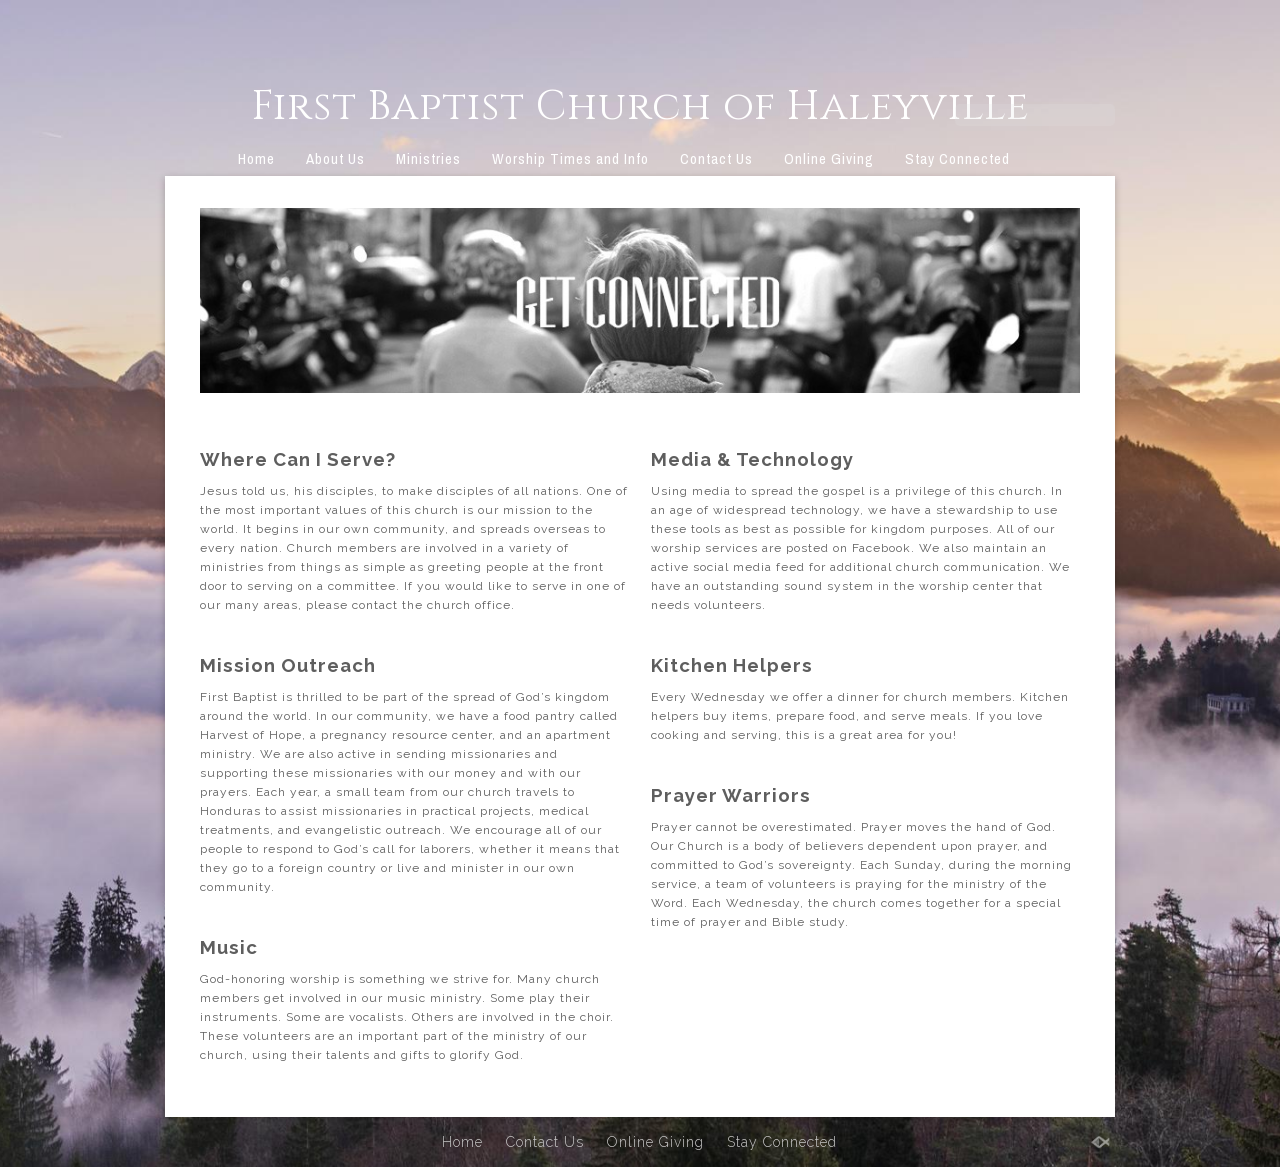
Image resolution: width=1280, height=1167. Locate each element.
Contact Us (716, 158)
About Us (335, 158)
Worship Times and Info (570, 158)
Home (256, 158)
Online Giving (829, 158)
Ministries (428, 158)
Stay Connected (957, 158)
